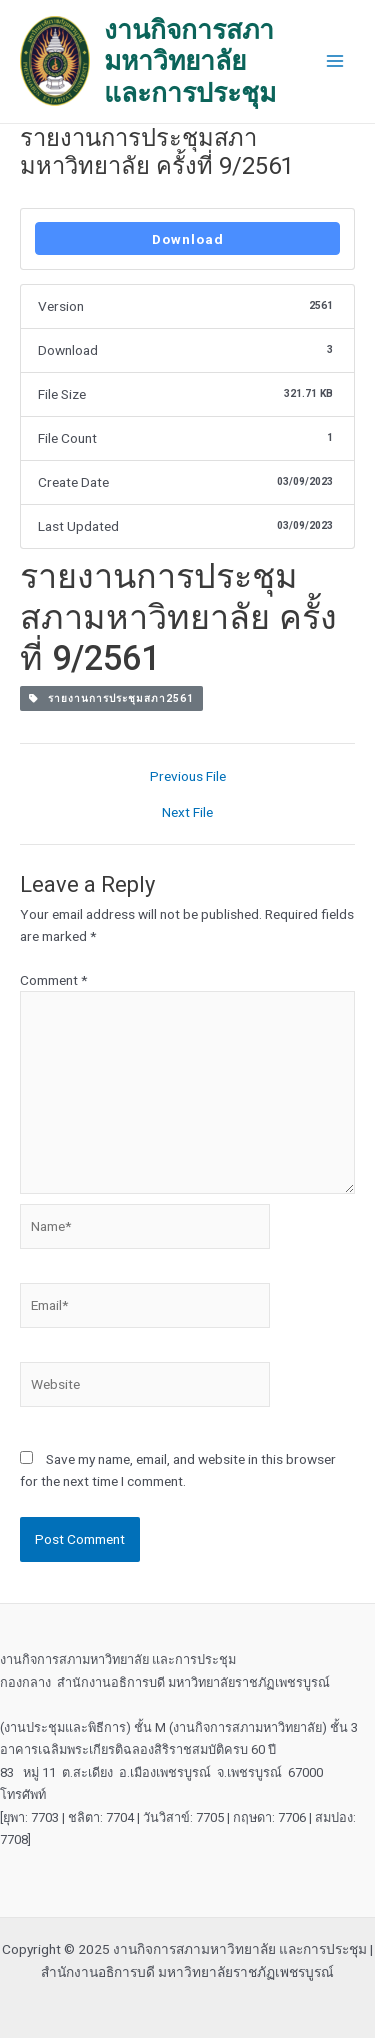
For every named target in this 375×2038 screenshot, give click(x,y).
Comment (53, 980)
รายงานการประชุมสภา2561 (111, 698)
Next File (187, 813)
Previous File (188, 777)
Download (188, 239)
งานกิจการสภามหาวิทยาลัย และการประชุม (190, 61)
